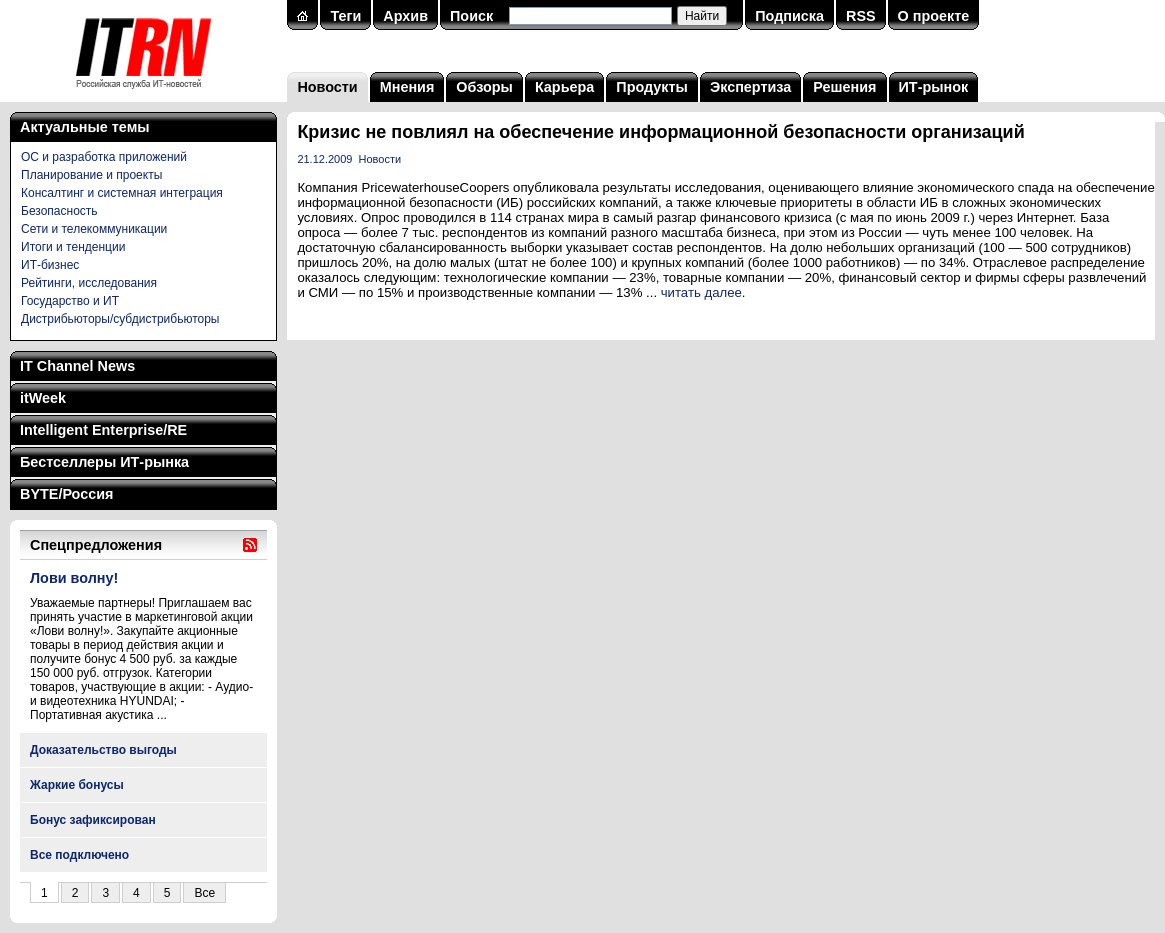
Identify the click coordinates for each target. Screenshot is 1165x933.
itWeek (43, 398)
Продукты (652, 87)
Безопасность (59, 211)
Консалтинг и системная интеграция (122, 193)
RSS (861, 16)
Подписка (789, 16)
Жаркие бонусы (77, 785)
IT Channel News (77, 366)
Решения (844, 87)
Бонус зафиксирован (93, 820)
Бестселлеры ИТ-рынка (104, 462)
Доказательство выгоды (103, 750)
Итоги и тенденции (73, 247)
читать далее (701, 292)
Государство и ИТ (70, 301)
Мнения (407, 87)
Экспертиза (750, 87)
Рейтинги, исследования (89, 283)
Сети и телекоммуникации (94, 229)
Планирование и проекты (91, 175)
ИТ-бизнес (50, 265)
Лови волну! (74, 578)
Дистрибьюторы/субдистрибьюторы (120, 319)
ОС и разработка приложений (104, 157)
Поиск (471, 16)
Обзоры (484, 87)
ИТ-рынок (934, 87)
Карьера (564, 87)
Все (204, 893)
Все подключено (79, 855)
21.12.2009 (324, 159)
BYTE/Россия (66, 494)
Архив (405, 16)
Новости (327, 87)
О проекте (934, 16)
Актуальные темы (85, 127)
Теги (345, 16)
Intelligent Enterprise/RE (103, 430)
